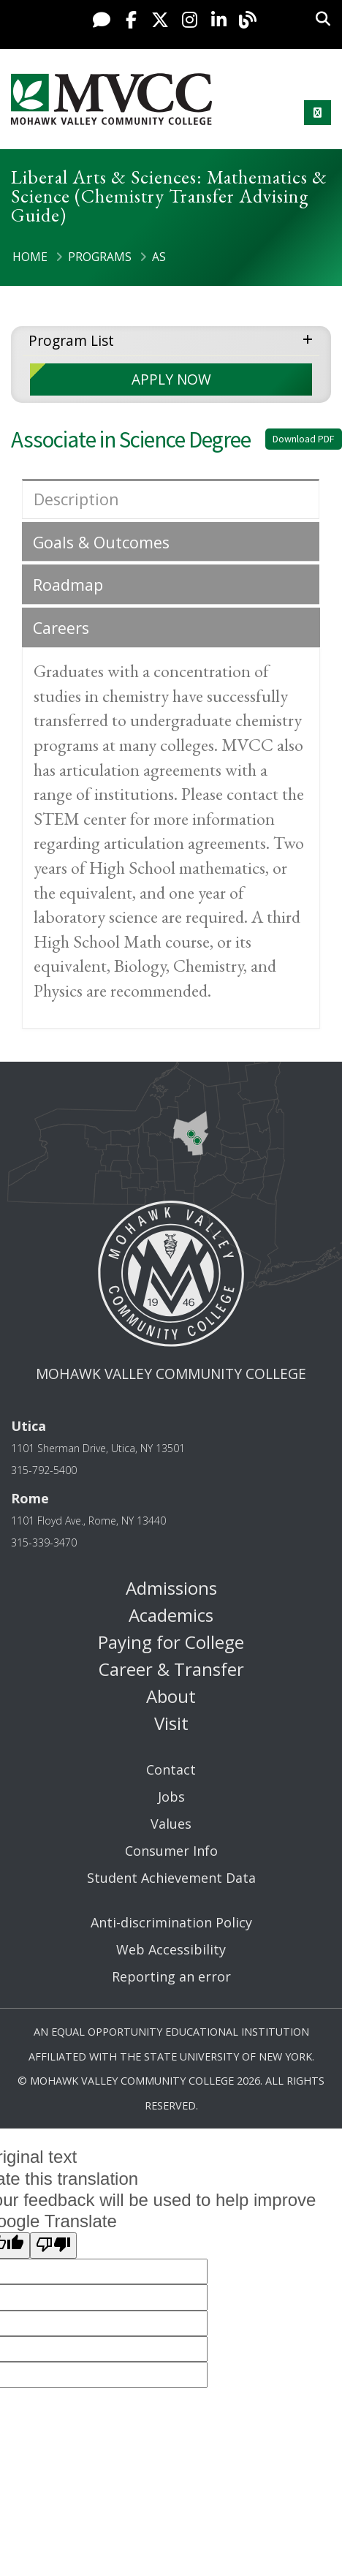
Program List (71, 340)
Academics (171, 1615)
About (171, 1696)
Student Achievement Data (171, 1877)
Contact (171, 1769)
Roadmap (68, 584)
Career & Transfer (171, 1669)
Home (30, 257)
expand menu (310, 338)
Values (171, 1823)
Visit (171, 1723)
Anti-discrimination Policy (171, 1922)
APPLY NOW (171, 379)
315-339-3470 (44, 1542)
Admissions (171, 1588)
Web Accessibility (171, 1949)
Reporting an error (171, 1976)
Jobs (171, 1796)
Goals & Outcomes (101, 542)
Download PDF (304, 438)
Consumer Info (171, 1850)
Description (76, 499)
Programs (100, 257)
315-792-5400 (44, 1470)
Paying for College (171, 1642)
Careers (61, 627)
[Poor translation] (53, 2245)
